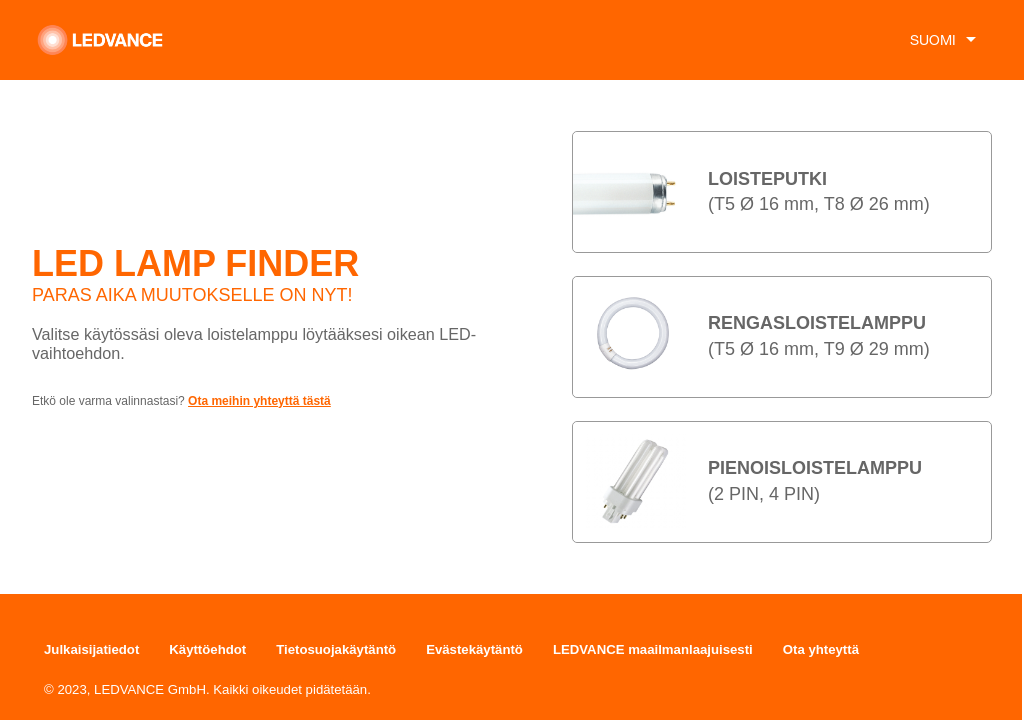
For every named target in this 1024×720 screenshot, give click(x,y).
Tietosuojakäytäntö (336, 649)
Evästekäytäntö (474, 649)
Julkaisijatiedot (91, 649)
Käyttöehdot (207, 649)
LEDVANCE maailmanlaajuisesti (653, 649)
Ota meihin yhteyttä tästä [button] (259, 401)
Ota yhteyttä (821, 649)
